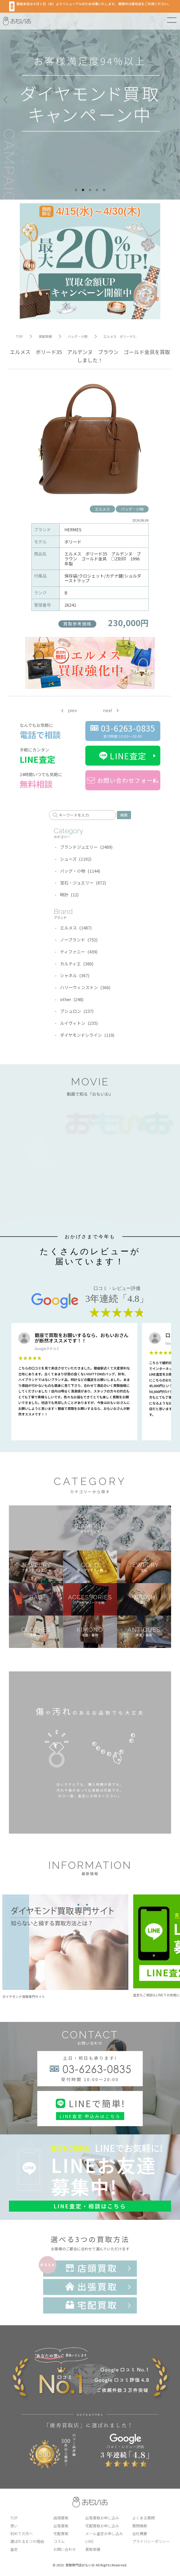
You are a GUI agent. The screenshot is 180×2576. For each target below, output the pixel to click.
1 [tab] (76, 190)
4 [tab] (97, 190)
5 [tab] (104, 190)
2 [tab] (83, 190)
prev (72, 710)
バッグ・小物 (132, 509)
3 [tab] (90, 190)
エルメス (102, 509)
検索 (124, 815)
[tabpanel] (90, 100)
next (107, 710)
